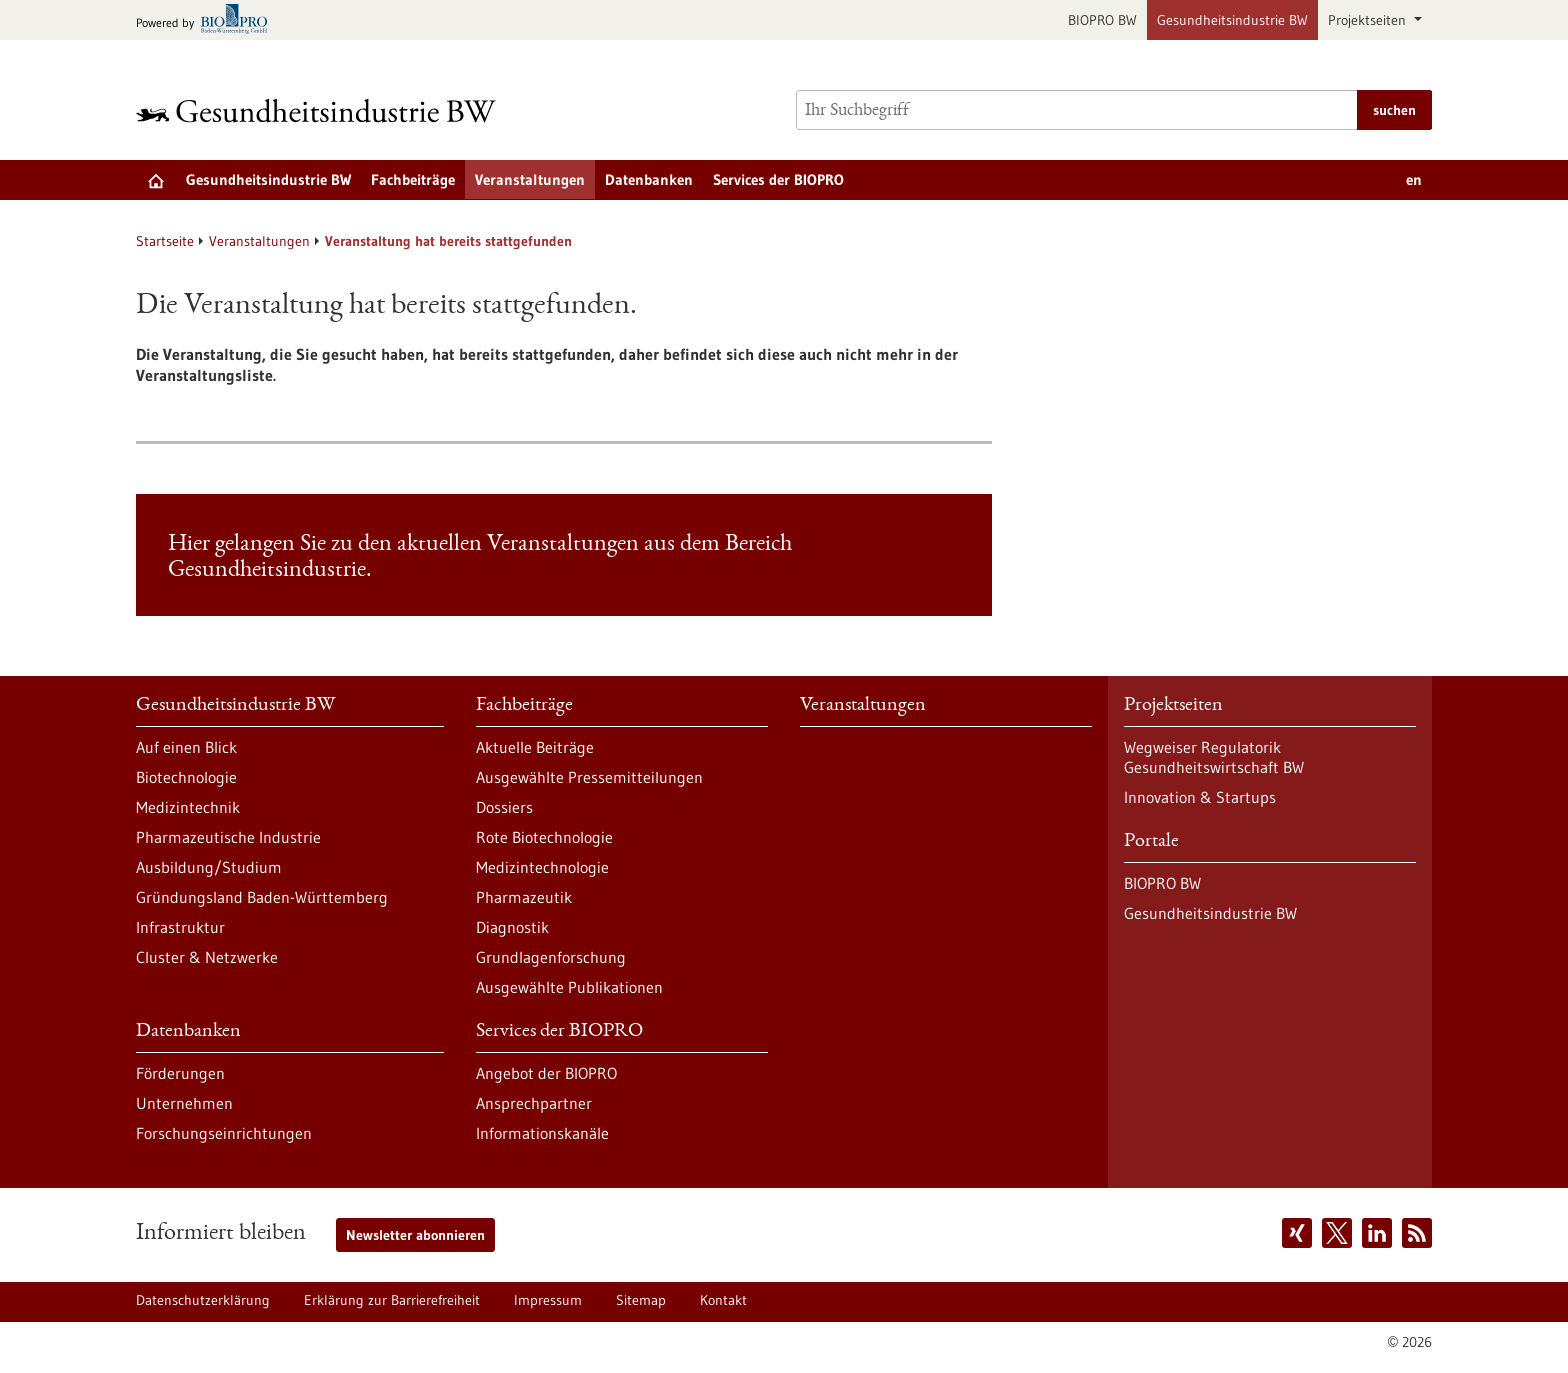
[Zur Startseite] (321, 110)
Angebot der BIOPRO (546, 1073)
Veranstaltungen (530, 179)
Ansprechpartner (534, 1103)
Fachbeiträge (413, 179)
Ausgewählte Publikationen (569, 987)
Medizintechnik (188, 807)
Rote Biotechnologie (544, 837)
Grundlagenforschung (551, 957)
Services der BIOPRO (778, 179)
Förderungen (180, 1073)
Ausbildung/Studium (209, 867)
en (1414, 179)
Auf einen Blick (186, 747)
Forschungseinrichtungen (224, 1133)
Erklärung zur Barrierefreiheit (392, 1300)
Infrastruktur (180, 927)
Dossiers (504, 807)
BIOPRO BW (1102, 20)
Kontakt (723, 1300)
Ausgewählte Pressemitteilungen (589, 777)
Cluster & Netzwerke (207, 957)
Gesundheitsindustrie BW (1232, 20)
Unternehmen (184, 1103)
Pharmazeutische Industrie (228, 837)
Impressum (548, 1300)
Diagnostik (512, 927)
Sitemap (641, 1300)
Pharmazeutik (524, 897)
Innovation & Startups (1200, 797)
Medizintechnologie (542, 867)
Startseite (165, 241)
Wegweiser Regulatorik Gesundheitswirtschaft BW (1214, 757)
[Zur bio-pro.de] (207, 20)
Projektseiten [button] (1369, 20)
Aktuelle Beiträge (535, 747)
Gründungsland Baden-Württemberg (262, 897)
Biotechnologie (186, 777)
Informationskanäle (542, 1133)
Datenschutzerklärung (203, 1300)
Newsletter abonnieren (415, 1235)
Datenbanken (649, 179)
